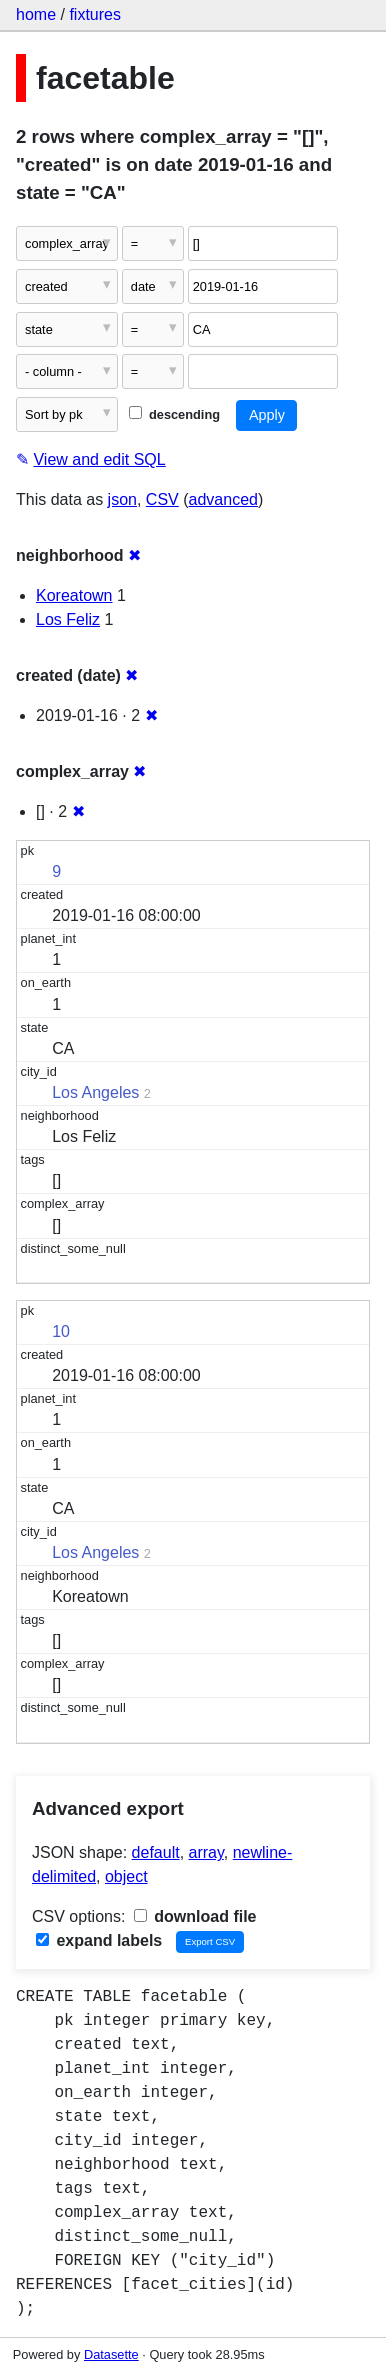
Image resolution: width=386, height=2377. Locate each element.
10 (61, 1331)
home (36, 14)
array (206, 1852)
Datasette (111, 2354)
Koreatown (74, 595)
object (126, 1876)
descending (174, 414)
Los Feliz (68, 619)
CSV (162, 499)
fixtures (95, 14)
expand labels (99, 1940)
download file (195, 1916)
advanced (223, 499)
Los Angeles (95, 1092)
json (122, 499)
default (156, 1852)
